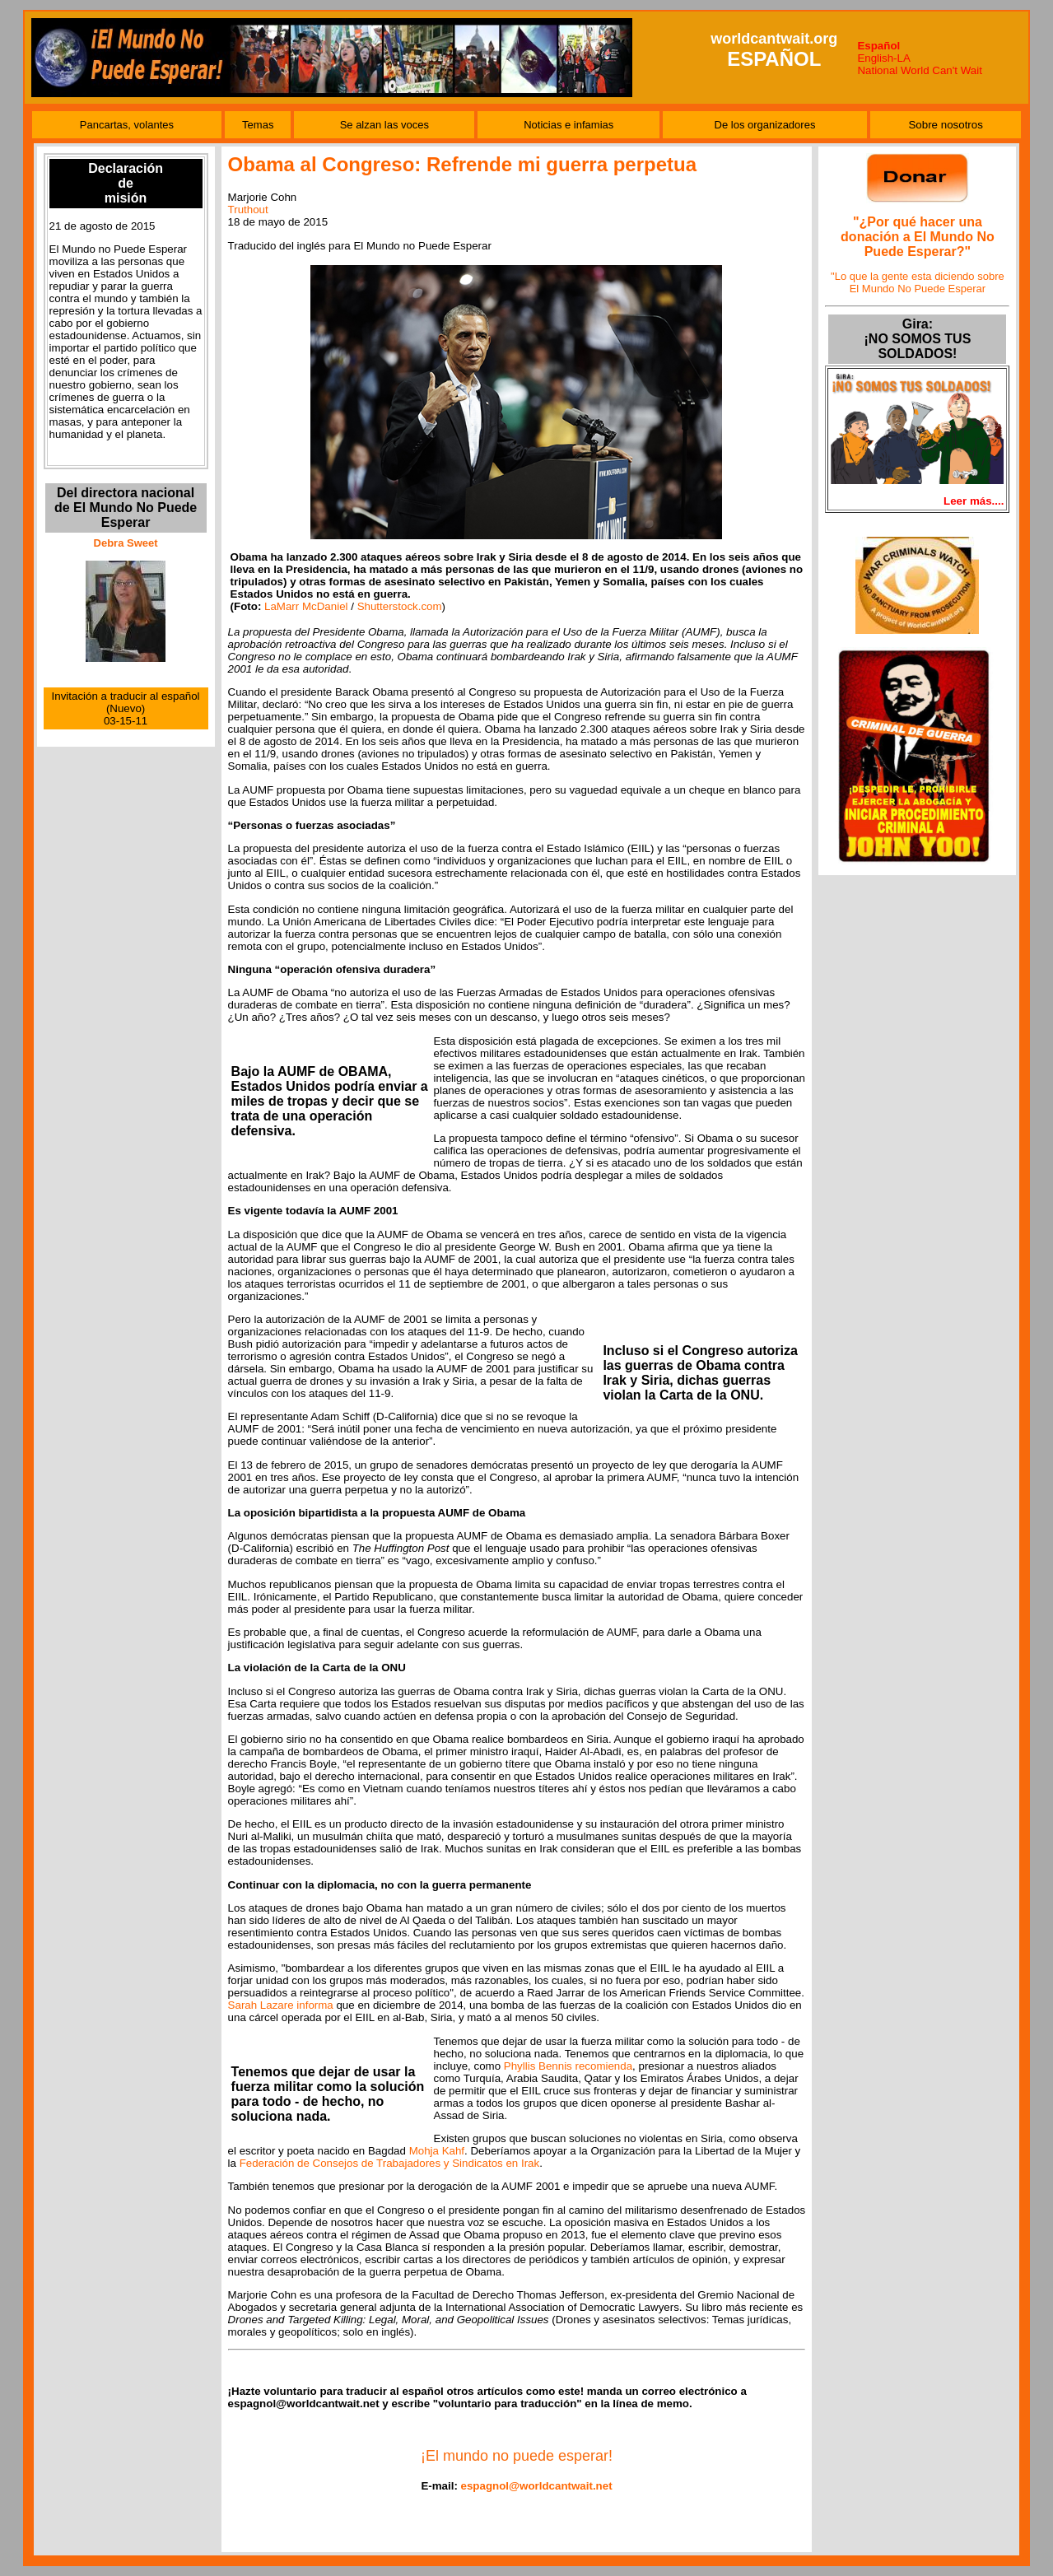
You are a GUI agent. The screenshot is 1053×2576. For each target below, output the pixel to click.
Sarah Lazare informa (280, 2005)
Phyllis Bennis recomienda (568, 2066)
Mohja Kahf (436, 2151)
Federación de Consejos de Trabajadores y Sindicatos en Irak (390, 2163)
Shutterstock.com (399, 606)
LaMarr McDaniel (305, 606)
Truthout (248, 209)
